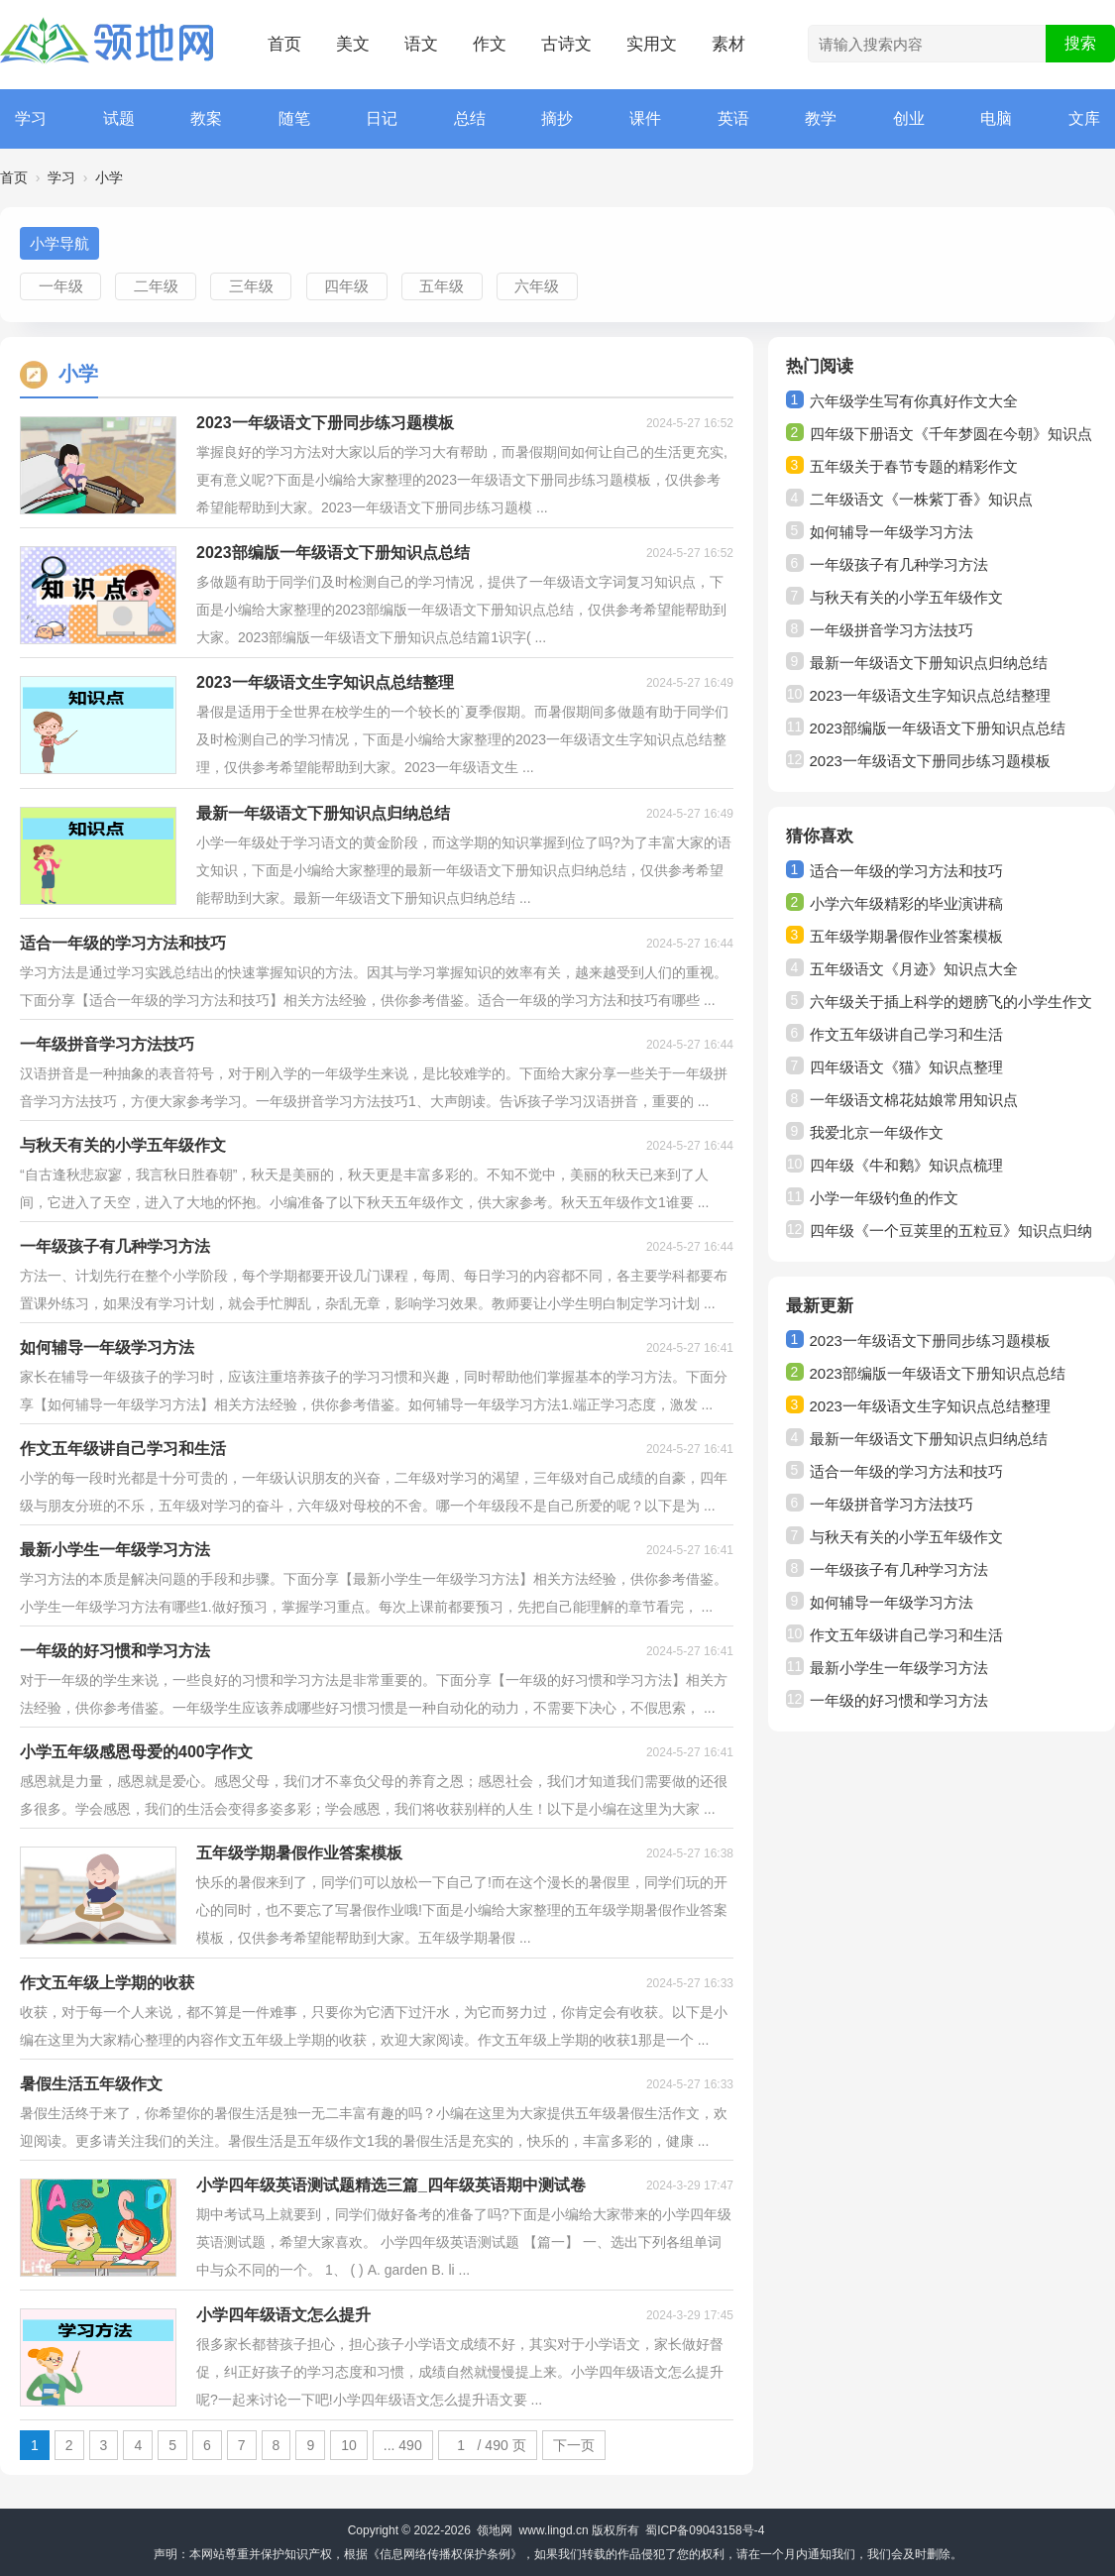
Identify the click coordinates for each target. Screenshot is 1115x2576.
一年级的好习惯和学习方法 (115, 1650)
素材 (728, 44)
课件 (645, 118)
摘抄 (557, 118)
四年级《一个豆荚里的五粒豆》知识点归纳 (951, 1230)
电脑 (996, 118)
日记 (381, 118)
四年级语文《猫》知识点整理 (906, 1067)
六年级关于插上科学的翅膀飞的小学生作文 (951, 1001)
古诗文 (566, 44)
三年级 (251, 286)
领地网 (494, 2530)
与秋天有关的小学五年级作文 (123, 1145)
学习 (31, 118)
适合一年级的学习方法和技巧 (123, 943)
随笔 (294, 118)
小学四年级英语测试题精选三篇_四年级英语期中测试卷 (391, 2185)
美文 (353, 44)
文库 (1084, 118)
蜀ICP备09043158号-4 (704, 2530)
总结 (470, 118)
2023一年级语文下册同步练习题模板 (325, 422)
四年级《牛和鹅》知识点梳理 (906, 1165)
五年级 (441, 286)
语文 (421, 44)
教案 (206, 118)
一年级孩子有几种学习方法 (115, 1246)
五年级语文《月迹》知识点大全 (914, 968)
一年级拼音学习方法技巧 (107, 1044)
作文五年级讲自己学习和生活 (123, 1448)
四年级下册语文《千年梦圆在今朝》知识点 (951, 433)
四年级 (346, 286)
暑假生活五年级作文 (91, 2083)
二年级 (156, 286)
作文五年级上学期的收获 (107, 1982)
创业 (909, 118)
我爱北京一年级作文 (877, 1132)
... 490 (403, 2445)
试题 (119, 118)
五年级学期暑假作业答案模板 (299, 1853)
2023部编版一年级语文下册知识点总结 (333, 552)
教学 (820, 118)
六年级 (536, 286)
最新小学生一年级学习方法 (115, 1549)
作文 (489, 44)
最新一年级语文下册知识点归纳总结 (323, 813)
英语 (733, 118)
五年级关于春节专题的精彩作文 (914, 466)
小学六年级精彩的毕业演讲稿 (906, 903)
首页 (284, 44)
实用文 (651, 44)
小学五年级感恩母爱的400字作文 (136, 1751)
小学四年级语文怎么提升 (283, 2314)
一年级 (61, 286)
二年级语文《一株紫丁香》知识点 (921, 499)
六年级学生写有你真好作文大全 (914, 400)
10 (349, 2445)
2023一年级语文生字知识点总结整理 (325, 682)
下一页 (574, 2445)
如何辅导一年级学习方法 (107, 1347)
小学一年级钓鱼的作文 (884, 1197)
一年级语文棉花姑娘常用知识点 (914, 1099)
